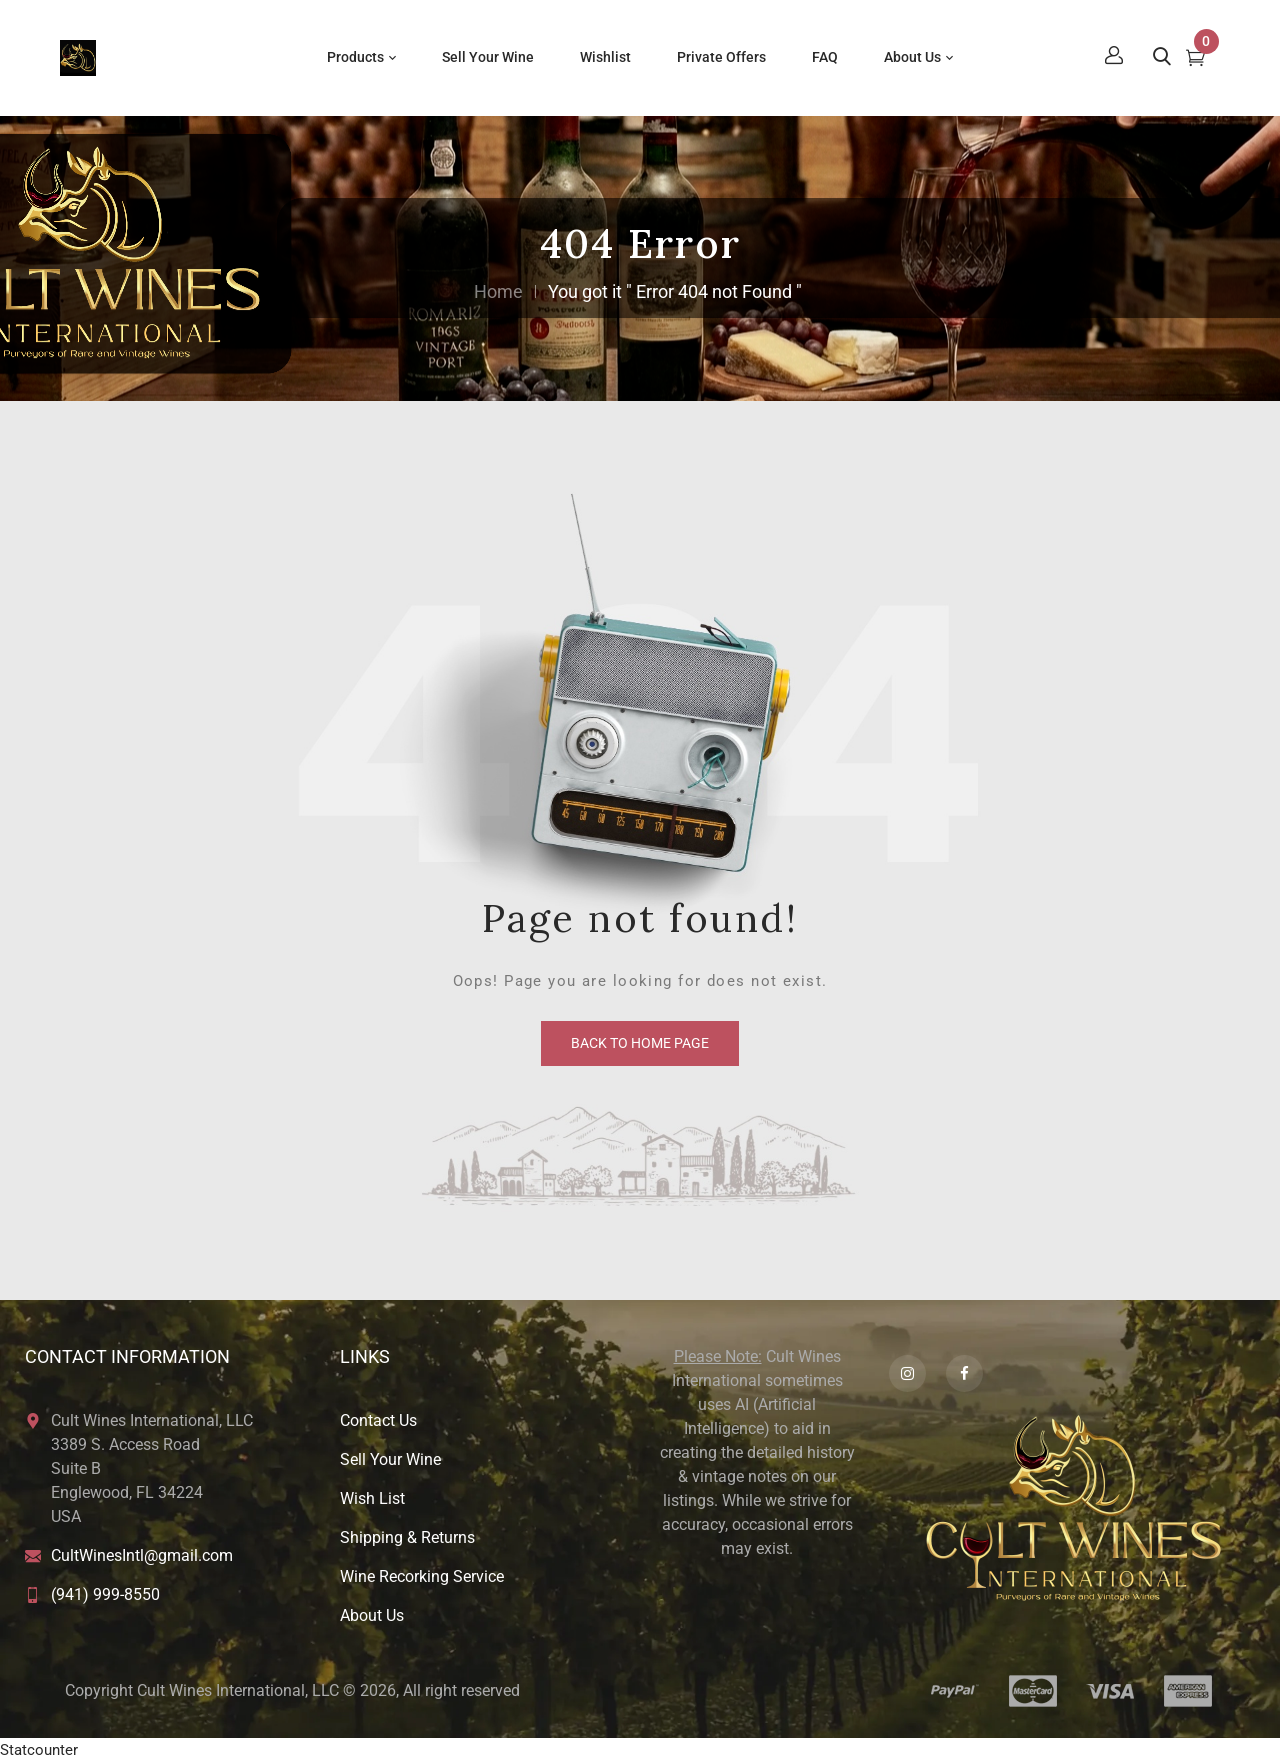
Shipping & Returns (407, 1537)
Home (498, 291)
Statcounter (39, 1750)
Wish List (372, 1498)
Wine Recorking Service (422, 1576)
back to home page (640, 1043)
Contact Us (378, 1420)
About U (368, 1615)
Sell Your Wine (390, 1459)
